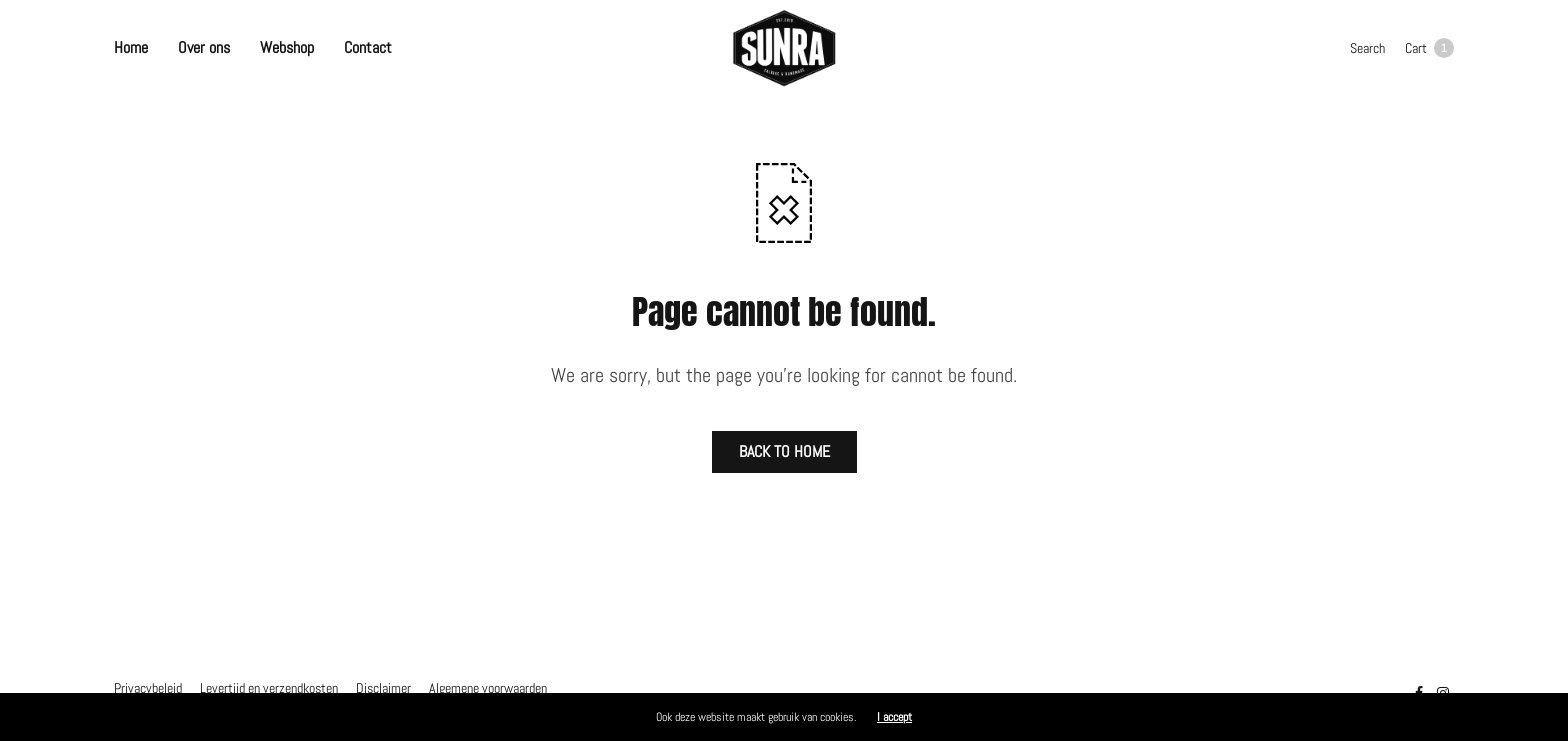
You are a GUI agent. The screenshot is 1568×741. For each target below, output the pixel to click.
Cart (1429, 48)
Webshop (287, 47)
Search (1367, 48)
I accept (894, 717)
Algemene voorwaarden (488, 688)
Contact (368, 47)
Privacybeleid (148, 688)
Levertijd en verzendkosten (269, 688)
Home (131, 47)
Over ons (204, 47)
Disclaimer (383, 688)
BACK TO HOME (784, 451)
